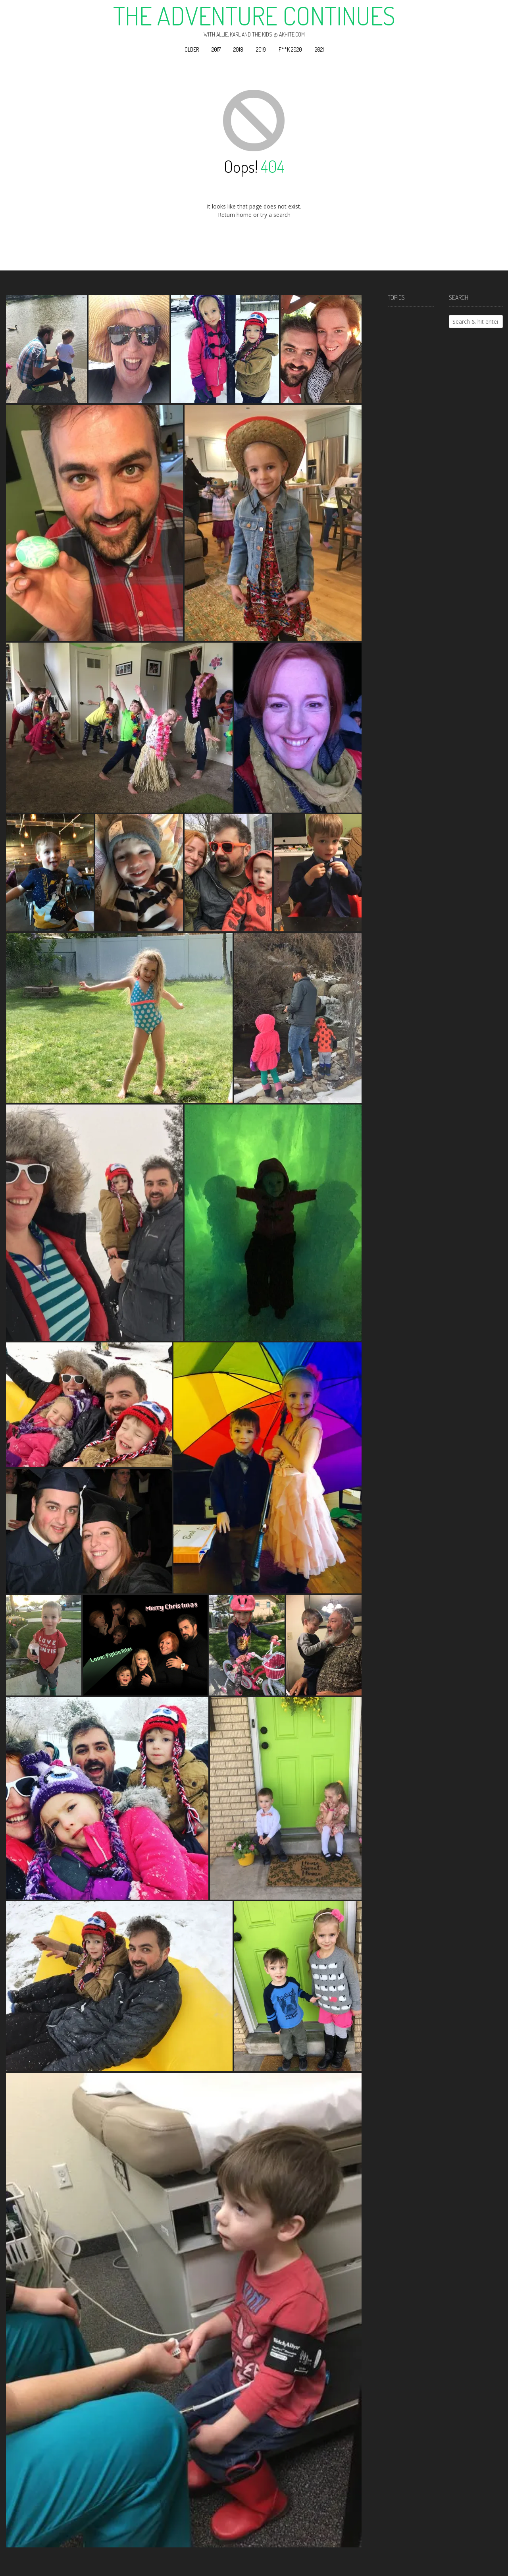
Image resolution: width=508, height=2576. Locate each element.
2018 (238, 49)
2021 (319, 49)
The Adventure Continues (254, 15)
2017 (216, 49)
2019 (261, 49)
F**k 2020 (290, 49)
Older (192, 49)
